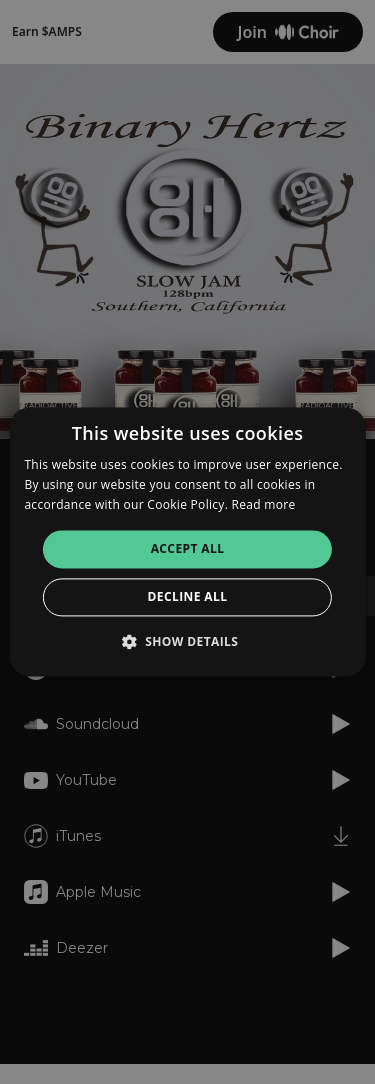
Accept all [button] (188, 548)
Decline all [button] (188, 597)
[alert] (187, 542)
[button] (188, 642)
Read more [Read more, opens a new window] (264, 504)
